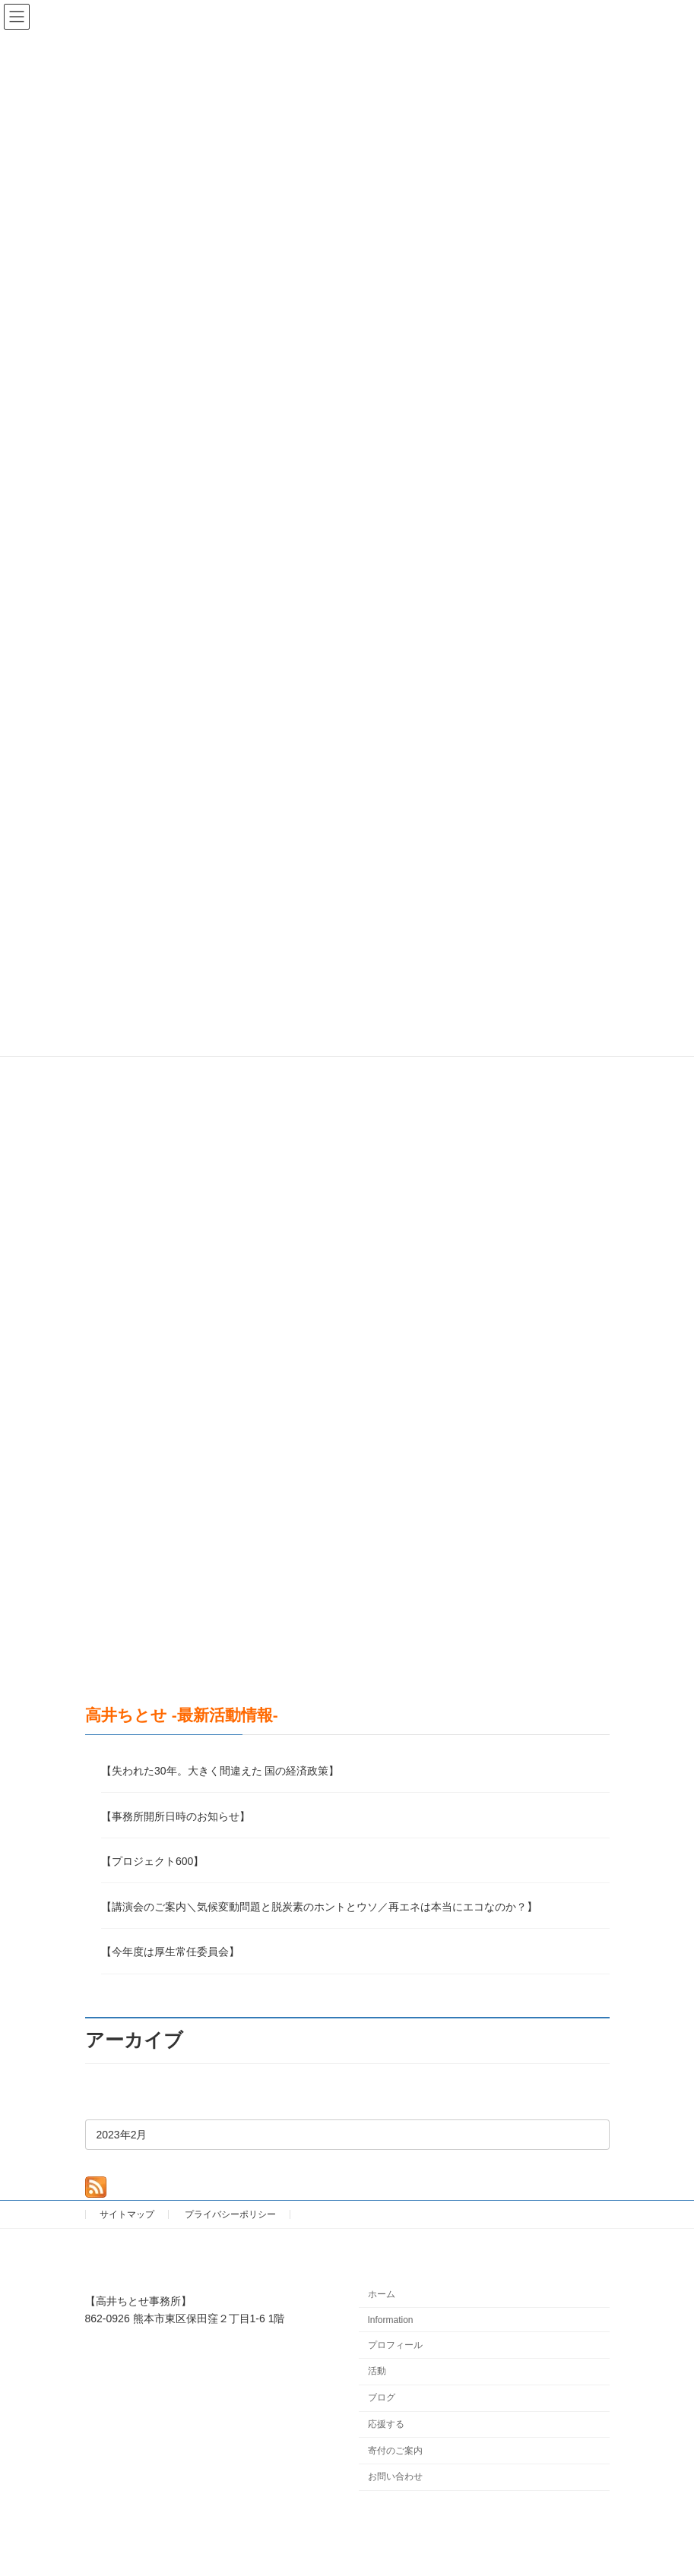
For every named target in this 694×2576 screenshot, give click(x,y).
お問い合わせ (395, 2477)
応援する (386, 2424)
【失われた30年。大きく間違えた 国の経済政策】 (220, 1771)
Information (391, 2320)
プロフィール (395, 2345)
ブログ (381, 2397)
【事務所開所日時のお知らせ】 (175, 1816)
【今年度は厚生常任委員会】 (170, 1952)
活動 (377, 2371)
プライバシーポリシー (230, 2214)
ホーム (381, 2294)
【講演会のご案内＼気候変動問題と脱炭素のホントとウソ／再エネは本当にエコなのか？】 (319, 1907)
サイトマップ (127, 2214)
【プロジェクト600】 (152, 1862)
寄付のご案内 (395, 2450)
